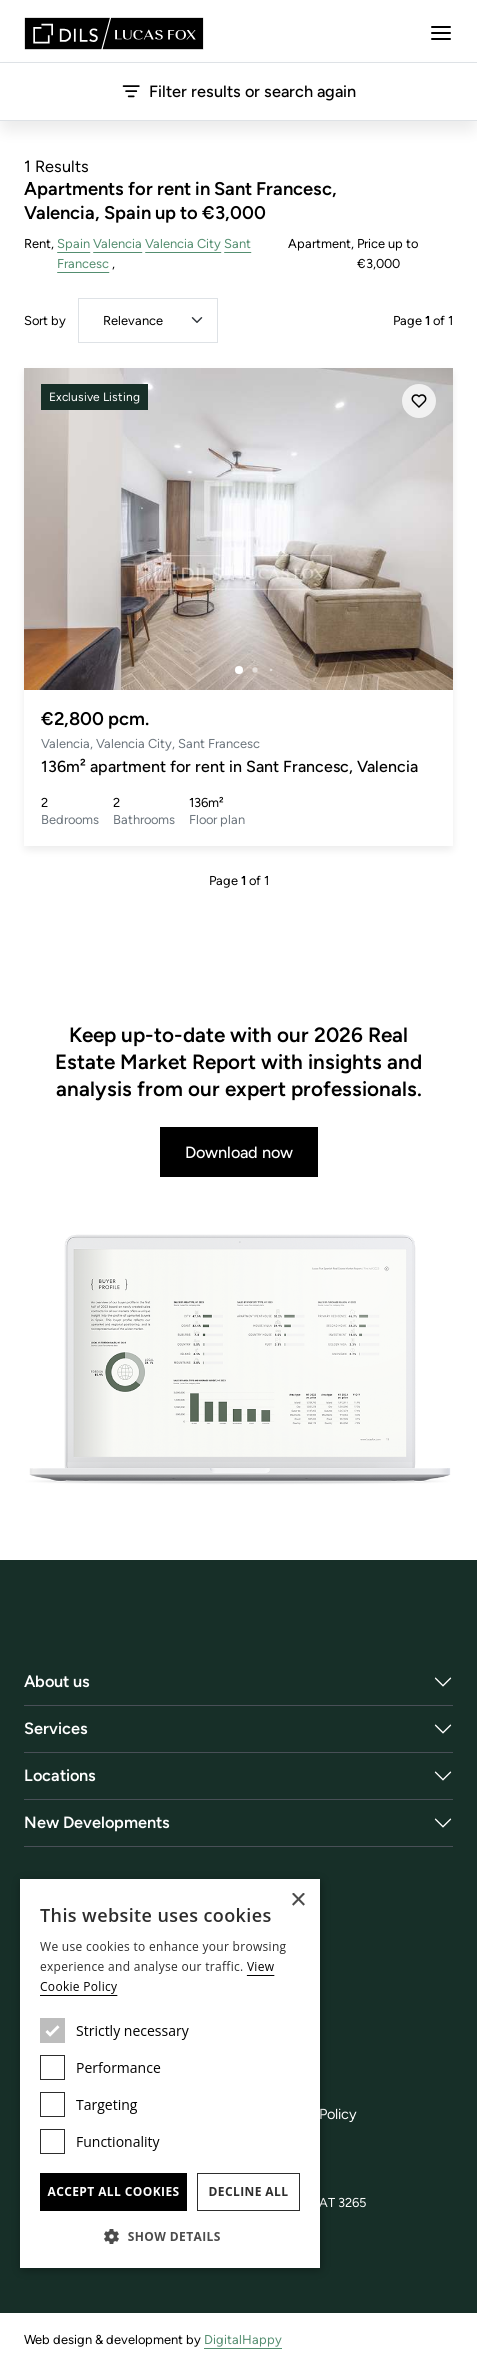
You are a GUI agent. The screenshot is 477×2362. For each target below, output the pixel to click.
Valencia (117, 243)
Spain (73, 243)
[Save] (419, 401)
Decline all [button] (249, 2191)
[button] (170, 2236)
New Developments (97, 1822)
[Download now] (238, 1360)
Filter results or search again (239, 91)
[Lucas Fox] (114, 33)
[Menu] (441, 33)
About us (57, 1681)
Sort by (45, 320)
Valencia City (183, 243)
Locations (60, 1775)
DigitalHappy (243, 2339)
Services (56, 1728)
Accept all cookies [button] (113, 2191)
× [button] (297, 1900)
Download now (239, 1152)
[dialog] (170, 2073)
